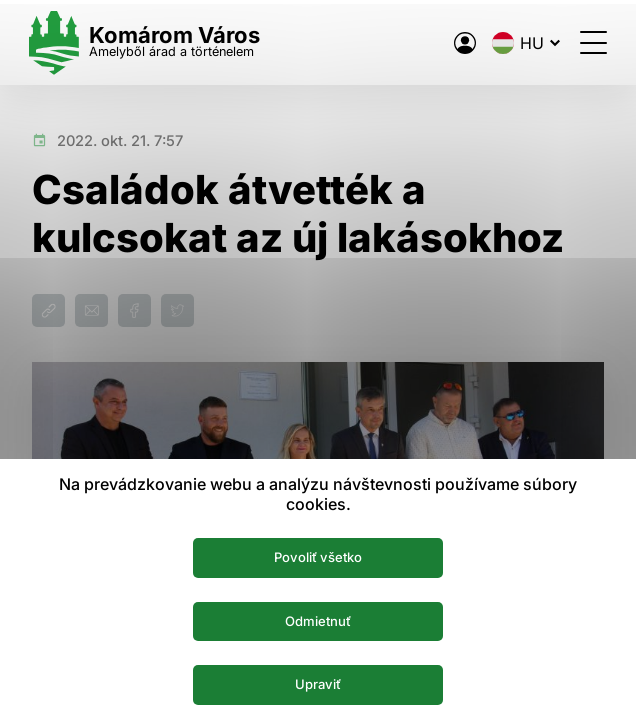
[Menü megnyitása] (590, 42)
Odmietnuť (318, 620)
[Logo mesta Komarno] (147, 42)
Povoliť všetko (318, 556)
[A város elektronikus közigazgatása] (462, 43)
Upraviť (318, 684)
